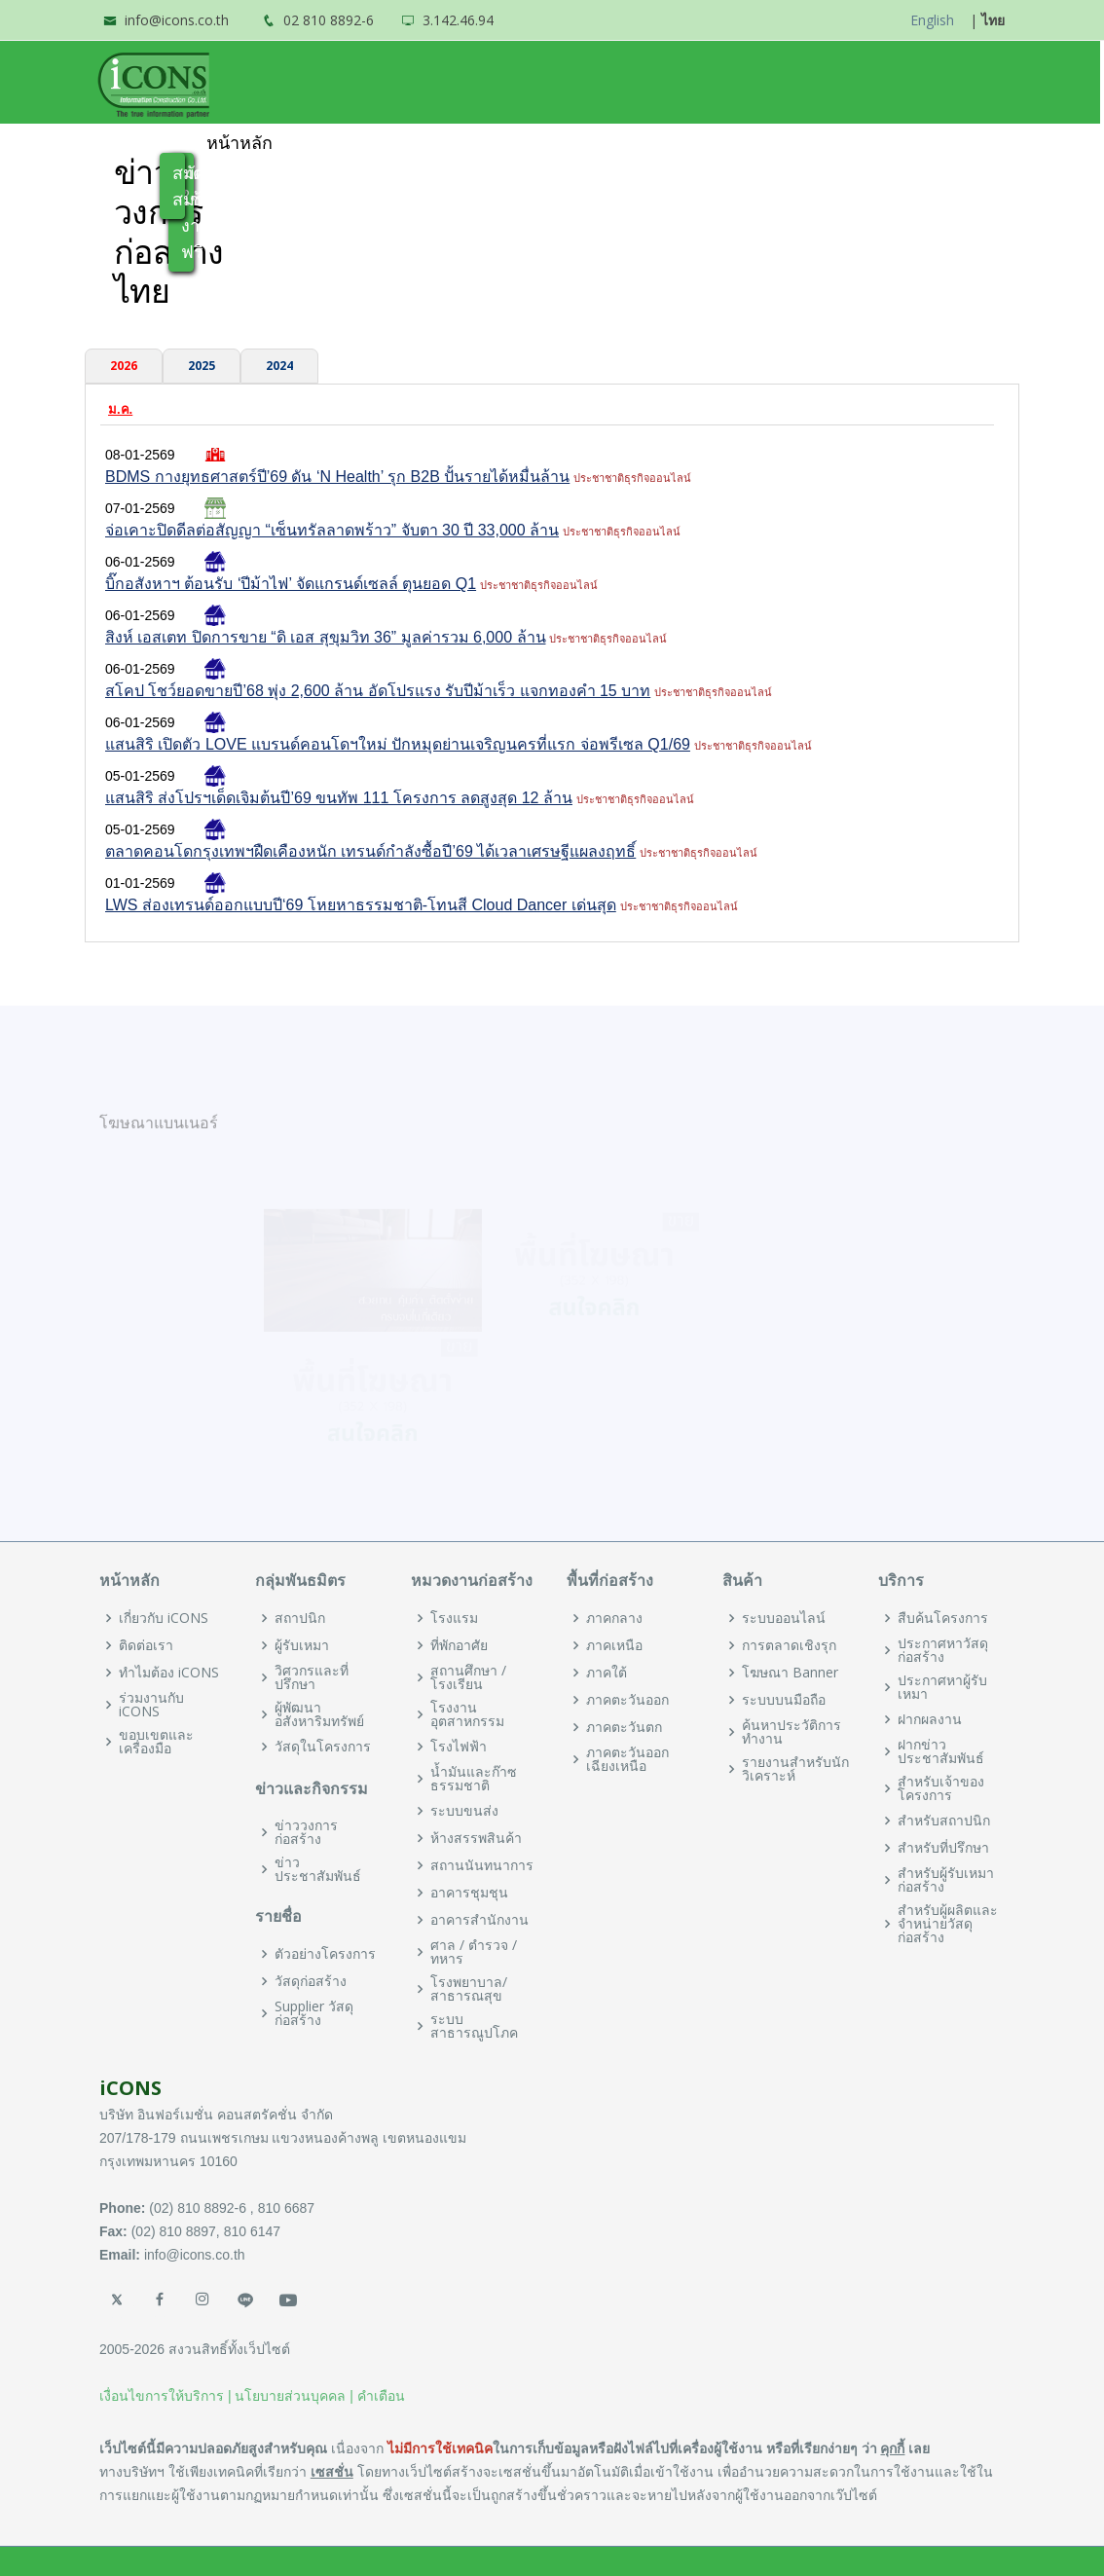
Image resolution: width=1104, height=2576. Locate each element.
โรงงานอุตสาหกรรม (467, 1714)
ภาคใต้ (606, 1672)
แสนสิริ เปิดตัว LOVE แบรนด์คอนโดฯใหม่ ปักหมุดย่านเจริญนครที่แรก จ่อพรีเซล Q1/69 (397, 744)
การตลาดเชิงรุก (789, 1645)
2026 (123, 365)
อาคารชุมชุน (469, 1892)
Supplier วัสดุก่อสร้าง (314, 2013)
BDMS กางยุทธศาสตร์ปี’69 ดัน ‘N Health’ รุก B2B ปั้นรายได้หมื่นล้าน (337, 476)
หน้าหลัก (241, 143)
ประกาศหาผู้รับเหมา (942, 1687)
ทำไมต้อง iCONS (370, 143)
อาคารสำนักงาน (479, 1920)
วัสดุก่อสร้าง (311, 1981)
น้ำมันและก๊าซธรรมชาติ (473, 1778)
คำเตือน (381, 2396)
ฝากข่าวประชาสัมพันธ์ (941, 1751)
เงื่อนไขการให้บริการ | (165, 2396)
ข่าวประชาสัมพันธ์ (318, 1869)
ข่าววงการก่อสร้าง (306, 1832)
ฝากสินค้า (844, 143)
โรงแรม (454, 1618)
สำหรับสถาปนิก (944, 1820)
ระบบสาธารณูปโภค (474, 2026)
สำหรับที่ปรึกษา (943, 1848)
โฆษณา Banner (790, 1672)
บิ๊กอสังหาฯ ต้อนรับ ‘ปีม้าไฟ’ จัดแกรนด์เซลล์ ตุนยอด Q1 (290, 583)
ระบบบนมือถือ (784, 1700)
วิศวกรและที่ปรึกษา (312, 1677)
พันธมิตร (499, 143)
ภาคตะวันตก (624, 1727)
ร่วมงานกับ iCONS (151, 1704)
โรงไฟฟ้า (458, 1746)
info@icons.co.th (177, 20)
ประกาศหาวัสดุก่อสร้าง (943, 1650)
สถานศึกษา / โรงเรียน (468, 1677)
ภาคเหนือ (614, 1645)
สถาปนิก (300, 1618)
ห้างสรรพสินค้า (476, 1838)
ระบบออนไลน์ (784, 1618)
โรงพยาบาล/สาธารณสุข (468, 1989)
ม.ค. (120, 409)
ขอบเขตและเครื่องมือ (156, 1741)
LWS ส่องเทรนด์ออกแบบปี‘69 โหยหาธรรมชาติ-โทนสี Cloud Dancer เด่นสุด (360, 905)
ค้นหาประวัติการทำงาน (791, 1732)
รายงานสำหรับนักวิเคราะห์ (795, 1769)
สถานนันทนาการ (482, 1865)
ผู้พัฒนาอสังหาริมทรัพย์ (319, 1714)
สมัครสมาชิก (180, 185)
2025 (201, 365)
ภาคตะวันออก (627, 1700)
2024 (279, 365)
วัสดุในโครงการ (323, 1746)
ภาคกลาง (614, 1618)
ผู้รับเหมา (302, 1645)
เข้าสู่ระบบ (950, 143)
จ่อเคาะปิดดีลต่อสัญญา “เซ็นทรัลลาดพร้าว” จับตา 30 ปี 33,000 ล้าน (332, 530)
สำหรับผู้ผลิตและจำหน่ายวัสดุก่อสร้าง (948, 1923)
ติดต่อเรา (146, 1645)
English (932, 20)
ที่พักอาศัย (459, 1645)
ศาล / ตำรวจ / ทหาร (473, 1952)
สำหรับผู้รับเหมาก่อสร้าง (946, 1880)
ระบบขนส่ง (464, 1811)
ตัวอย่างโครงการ (325, 1954)
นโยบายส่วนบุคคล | (294, 2396)
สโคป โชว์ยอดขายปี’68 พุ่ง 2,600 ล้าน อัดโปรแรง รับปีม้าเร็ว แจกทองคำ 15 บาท (377, 690)
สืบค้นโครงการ (943, 1618)
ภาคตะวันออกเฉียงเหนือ (627, 1759)
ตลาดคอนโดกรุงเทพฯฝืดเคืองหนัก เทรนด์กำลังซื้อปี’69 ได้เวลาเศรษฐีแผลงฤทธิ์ (370, 851)
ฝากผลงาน (930, 1719)
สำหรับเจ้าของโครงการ (941, 1788)
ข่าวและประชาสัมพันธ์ (669, 143)
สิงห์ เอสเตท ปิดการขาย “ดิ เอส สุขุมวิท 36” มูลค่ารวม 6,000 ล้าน (325, 637)
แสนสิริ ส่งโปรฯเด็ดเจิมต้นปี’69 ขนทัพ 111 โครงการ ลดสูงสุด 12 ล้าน (338, 798)
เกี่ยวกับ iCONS (163, 1618)
